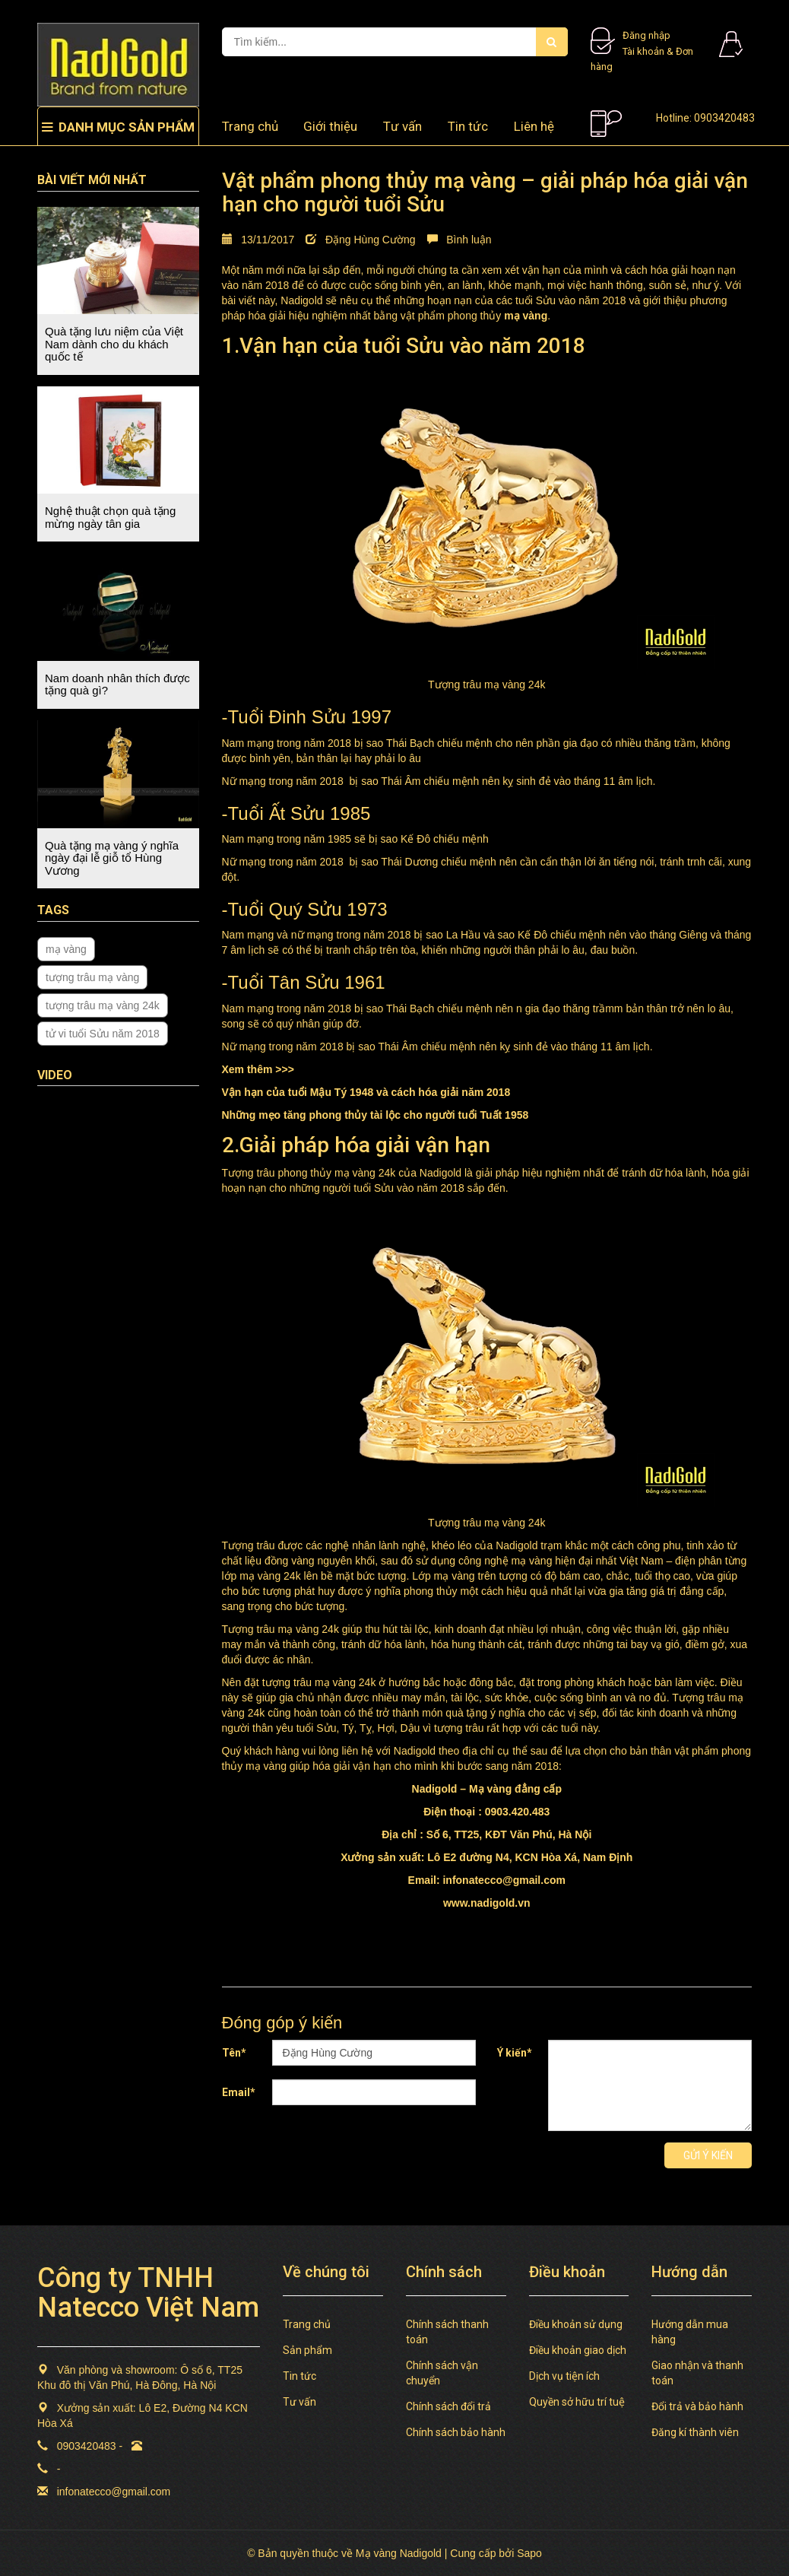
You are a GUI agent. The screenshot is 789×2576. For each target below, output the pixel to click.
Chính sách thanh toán (447, 2332)
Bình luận (459, 239)
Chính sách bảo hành (455, 2432)
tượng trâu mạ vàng (92, 977)
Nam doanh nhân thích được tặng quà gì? (117, 684)
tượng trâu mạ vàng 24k (103, 1005)
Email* (238, 2092)
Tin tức (299, 2376)
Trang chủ (250, 126)
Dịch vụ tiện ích (564, 2376)
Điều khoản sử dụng (576, 2324)
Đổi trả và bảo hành (697, 2406)
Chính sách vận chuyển (442, 2373)
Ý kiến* (514, 2053)
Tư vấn (402, 126)
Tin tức (468, 126)
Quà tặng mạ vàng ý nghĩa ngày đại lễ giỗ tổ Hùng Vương (112, 858)
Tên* (234, 2053)
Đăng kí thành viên (695, 2432)
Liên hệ (534, 126)
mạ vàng (66, 949)
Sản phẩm (307, 2350)
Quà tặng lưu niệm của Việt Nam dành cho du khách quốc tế (114, 344)
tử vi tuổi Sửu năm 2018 (103, 1034)
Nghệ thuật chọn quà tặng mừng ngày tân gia (110, 517)
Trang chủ (307, 2324)
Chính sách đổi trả (448, 2406)
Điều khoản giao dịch (577, 2350)
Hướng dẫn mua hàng (689, 2332)
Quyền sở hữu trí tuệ (577, 2402)
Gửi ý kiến (708, 2155)
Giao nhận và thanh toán (697, 2373)
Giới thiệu (330, 126)
